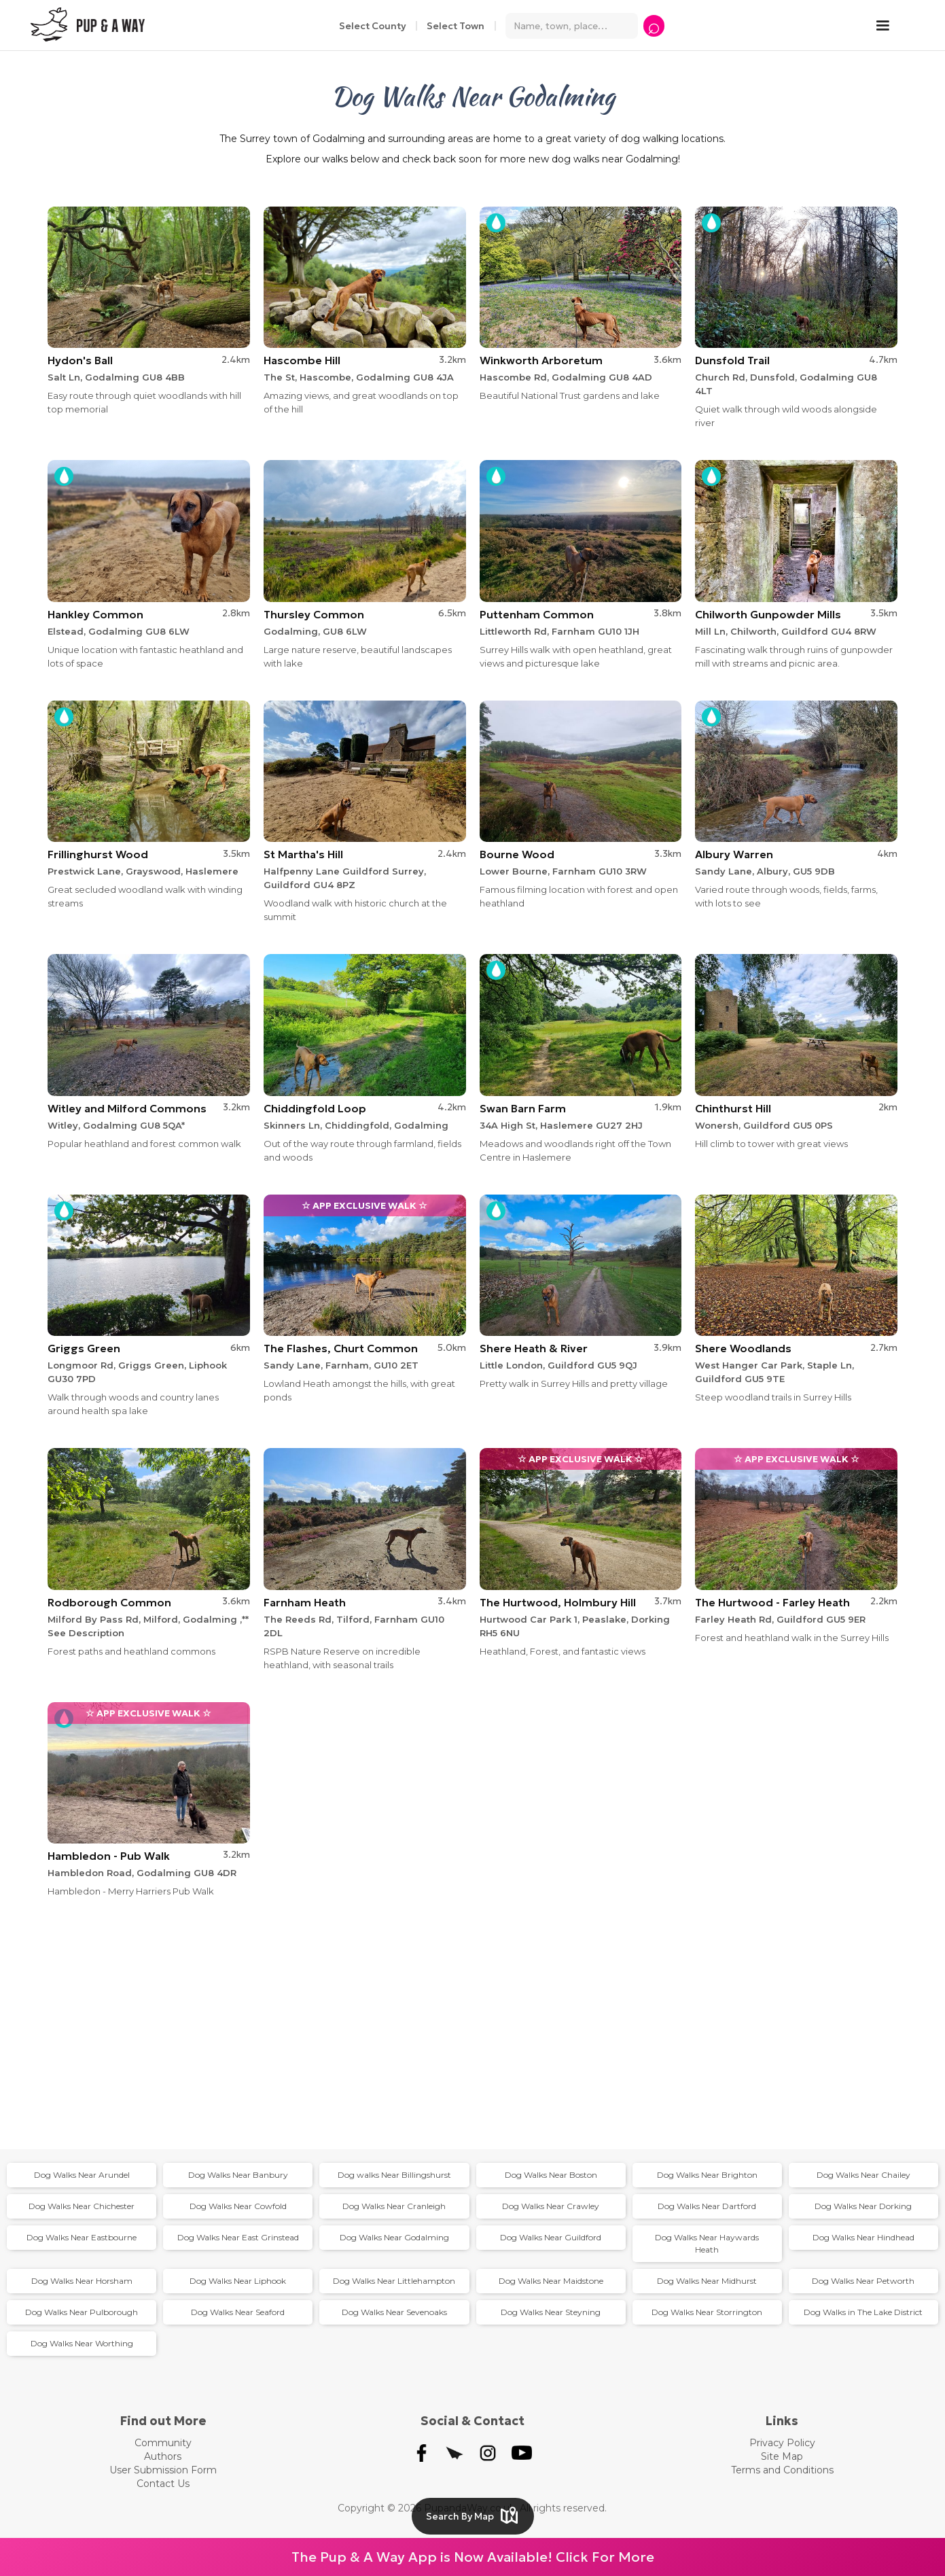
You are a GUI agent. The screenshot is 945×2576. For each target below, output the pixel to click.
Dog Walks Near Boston (551, 2175)
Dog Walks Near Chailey (863, 2175)
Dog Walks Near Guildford (550, 2237)
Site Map (782, 2456)
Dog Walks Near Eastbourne (81, 2237)
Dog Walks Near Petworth (863, 2281)
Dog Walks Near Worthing (82, 2343)
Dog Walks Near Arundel (82, 2175)
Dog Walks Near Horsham (81, 2281)
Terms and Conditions (782, 2470)
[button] (889, 26)
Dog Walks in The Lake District (863, 2312)
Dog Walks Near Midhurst (707, 2281)
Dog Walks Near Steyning (551, 2312)
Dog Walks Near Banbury (238, 2175)
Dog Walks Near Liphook (238, 2281)
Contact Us (163, 2483)
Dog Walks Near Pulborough (81, 2312)
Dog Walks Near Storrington (707, 2312)
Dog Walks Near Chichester (82, 2206)
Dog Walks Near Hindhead (863, 2237)
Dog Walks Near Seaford (238, 2312)
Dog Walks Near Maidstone (551, 2281)
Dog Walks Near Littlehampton (394, 2281)
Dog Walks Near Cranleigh (394, 2206)
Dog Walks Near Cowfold (238, 2206)
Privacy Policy (782, 2443)
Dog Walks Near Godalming (394, 2237)
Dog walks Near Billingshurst (394, 2175)
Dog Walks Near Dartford (707, 2206)
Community (163, 2443)
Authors (162, 2456)
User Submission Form (163, 2470)
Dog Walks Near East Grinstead (238, 2237)
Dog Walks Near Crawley (550, 2206)
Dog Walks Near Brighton (707, 2175)
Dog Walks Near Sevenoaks (394, 2312)
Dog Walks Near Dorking (863, 2206)
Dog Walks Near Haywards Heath (707, 2243)
